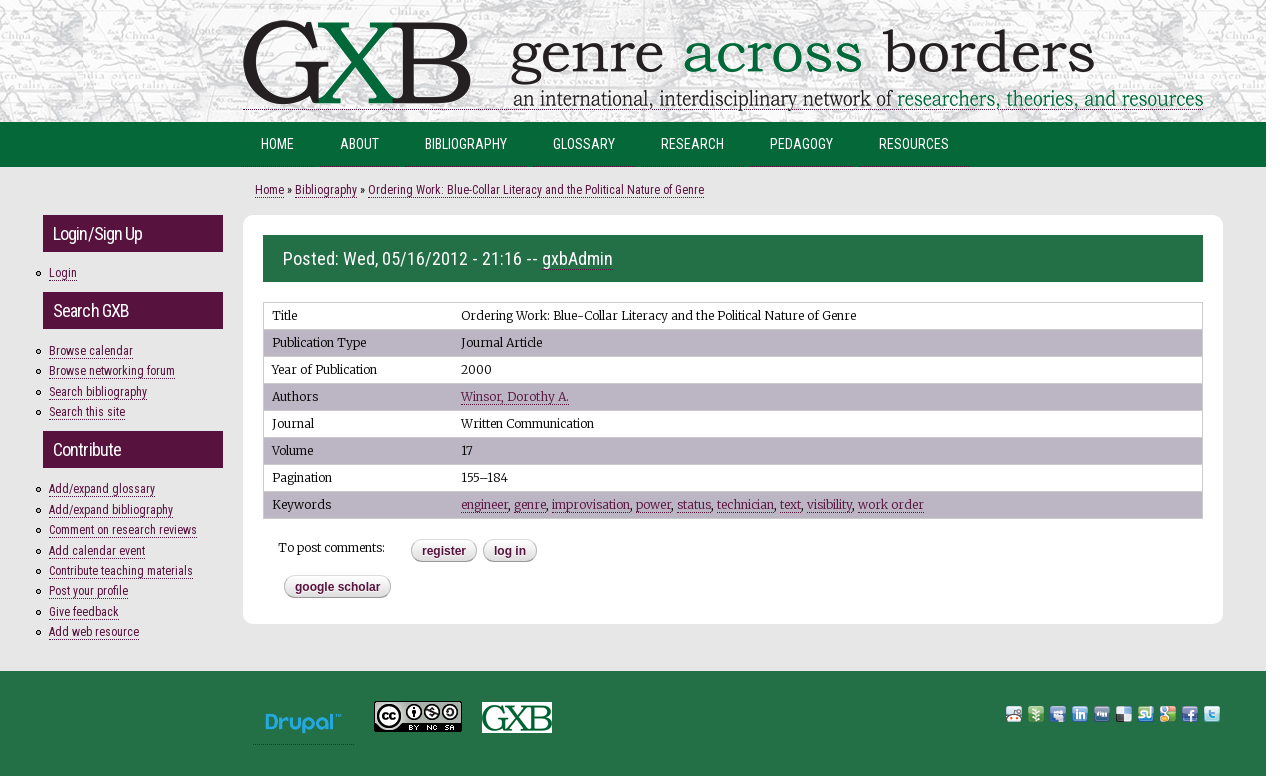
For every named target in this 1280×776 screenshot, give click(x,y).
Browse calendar (91, 351)
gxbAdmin (577, 258)
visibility (829, 504)
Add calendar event (97, 551)
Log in (510, 551)
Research (692, 144)
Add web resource (94, 632)
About (359, 144)
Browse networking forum (112, 371)
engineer (484, 504)
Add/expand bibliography (111, 510)
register (444, 551)
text (790, 504)
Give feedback (84, 612)
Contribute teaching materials (121, 571)
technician (745, 504)
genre (530, 504)
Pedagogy (801, 144)
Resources (914, 144)
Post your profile (88, 591)
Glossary (584, 144)
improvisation (591, 504)
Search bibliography (98, 392)
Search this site (87, 412)
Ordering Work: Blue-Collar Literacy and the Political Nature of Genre (536, 190)
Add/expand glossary (102, 489)
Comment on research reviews (123, 530)
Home (277, 144)
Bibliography (466, 144)
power (653, 504)
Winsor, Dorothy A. (515, 396)
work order (891, 504)
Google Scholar (337, 587)
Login (63, 273)
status (694, 504)
